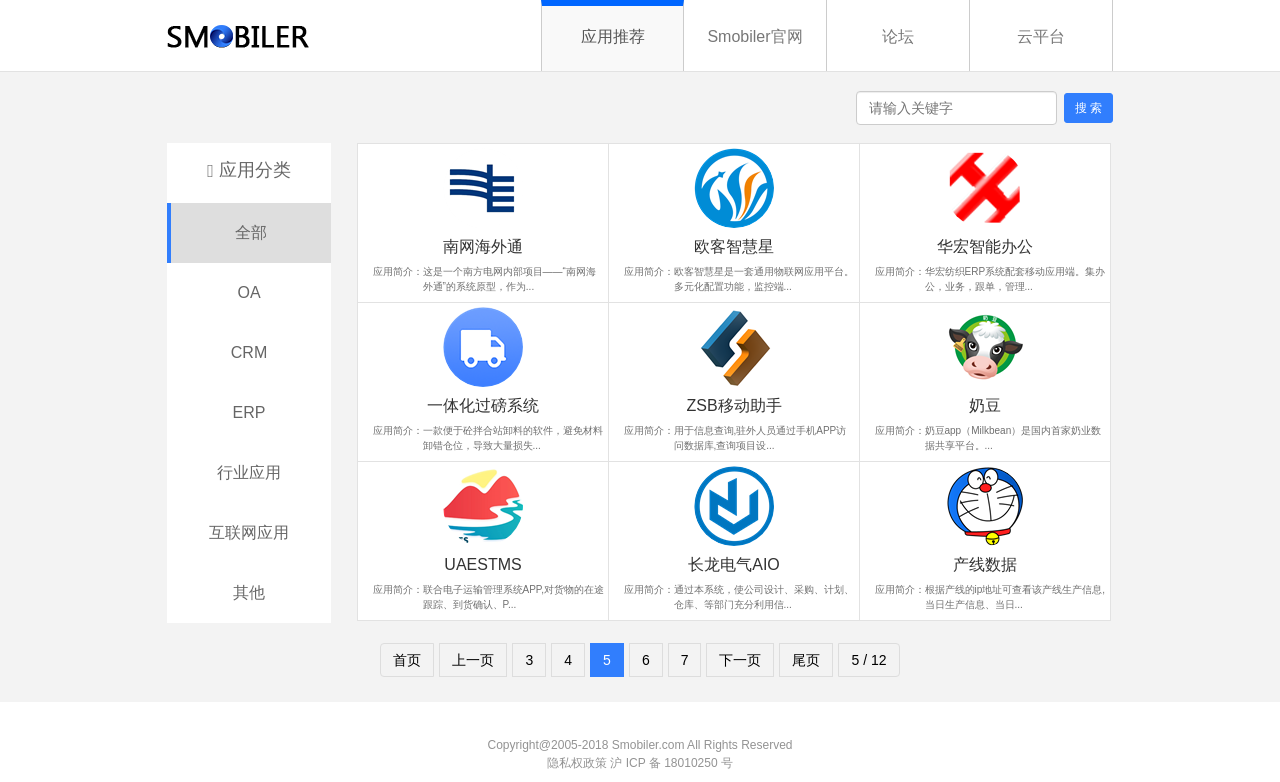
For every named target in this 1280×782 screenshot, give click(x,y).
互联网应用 (249, 532)
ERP (249, 412)
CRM (249, 352)
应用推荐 (613, 36)
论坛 (898, 36)
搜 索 (1088, 108)
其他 (249, 592)
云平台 (1041, 36)
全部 (251, 232)
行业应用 (249, 472)
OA (248, 292)
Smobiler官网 (754, 36)
